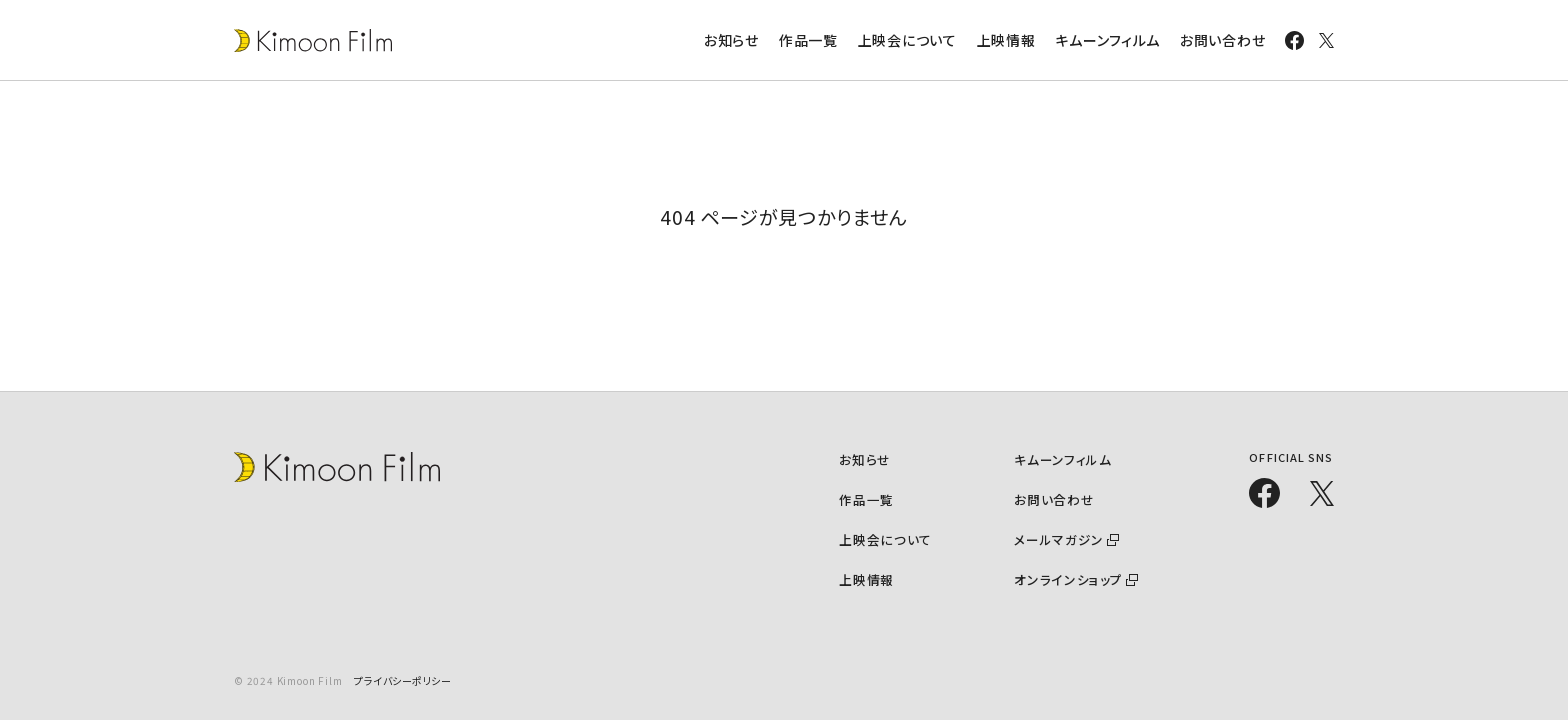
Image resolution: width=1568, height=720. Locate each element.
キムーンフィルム (1107, 40)
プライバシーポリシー (402, 680)
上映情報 (1006, 40)
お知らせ (731, 40)
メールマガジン (1061, 538)
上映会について (907, 40)
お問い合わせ (1222, 40)
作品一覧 (808, 40)
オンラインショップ (1071, 578)
